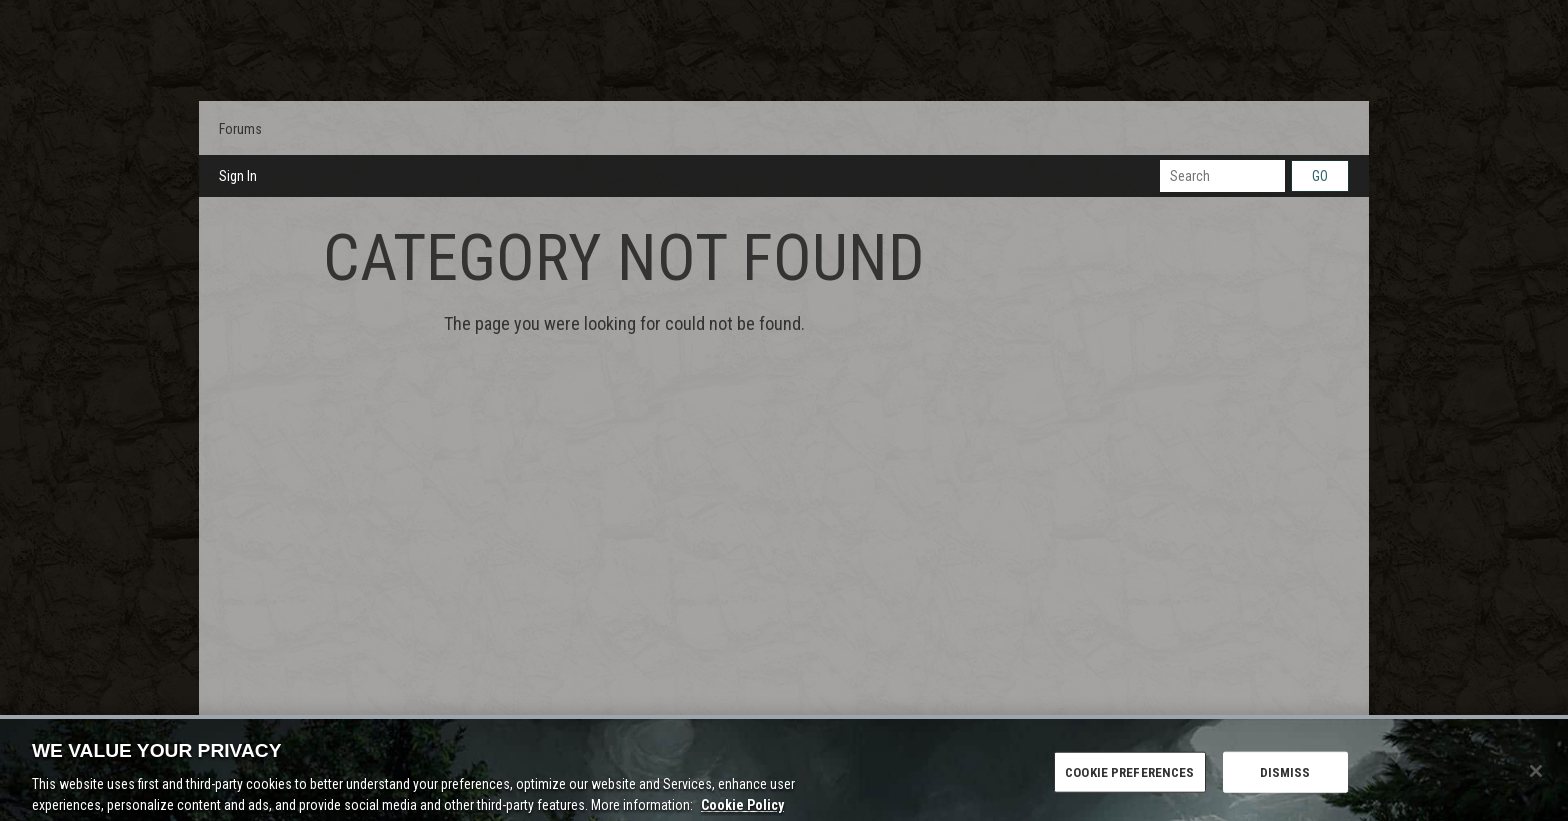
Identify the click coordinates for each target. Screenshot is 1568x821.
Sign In (238, 176)
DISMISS (1285, 779)
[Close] (1536, 778)
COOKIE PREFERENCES (1129, 779)
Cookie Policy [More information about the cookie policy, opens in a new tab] (742, 813)
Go (1320, 176)
